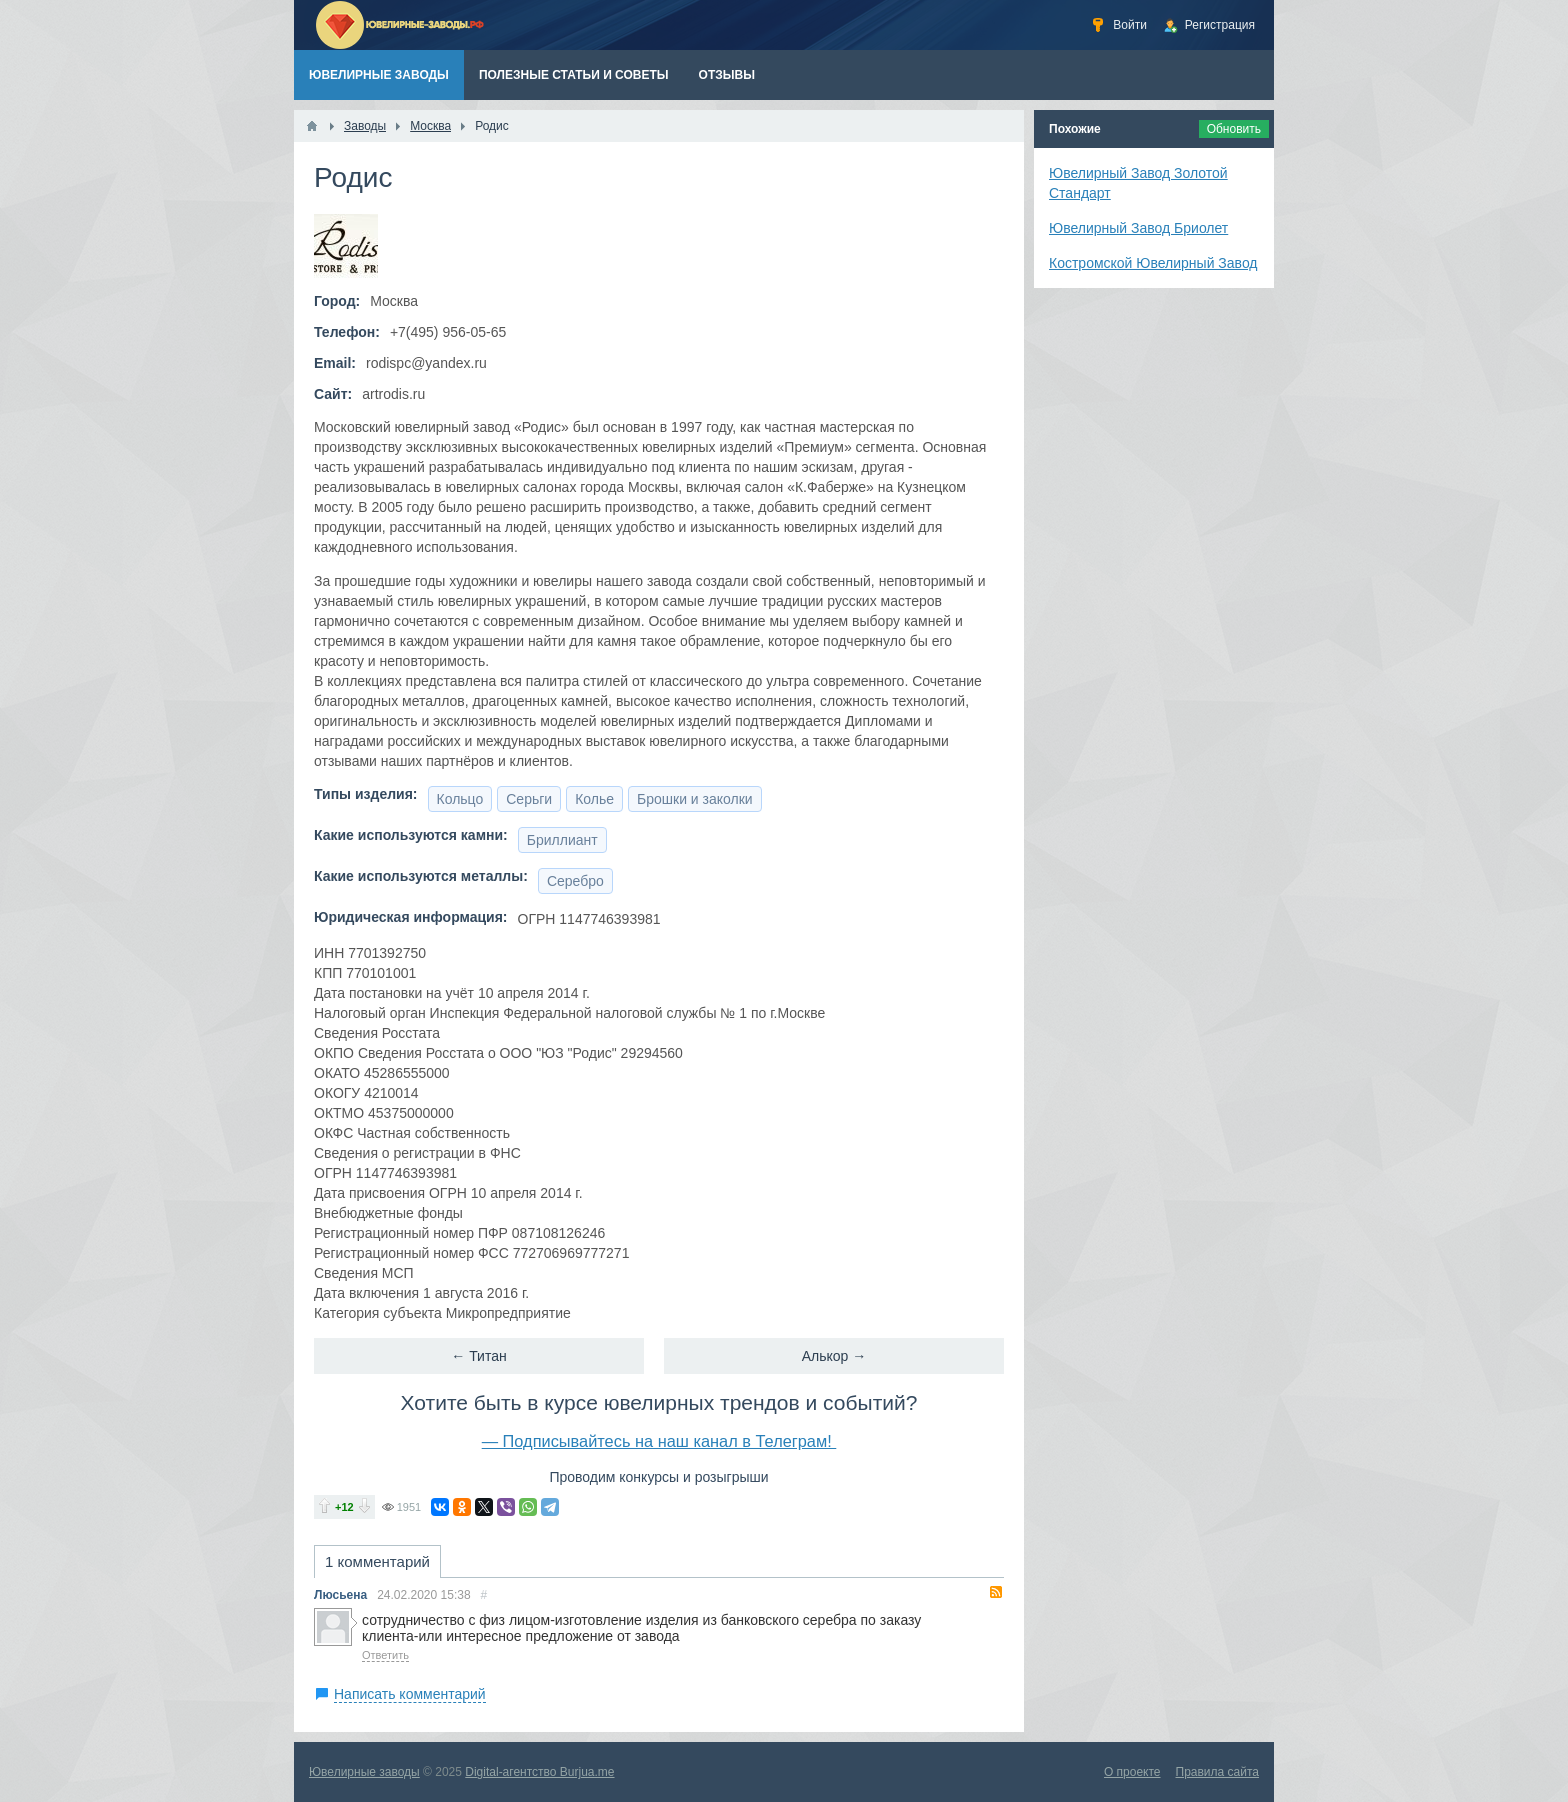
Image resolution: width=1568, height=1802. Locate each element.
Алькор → (834, 1356)
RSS (996, 1592)
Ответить (385, 1655)
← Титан (478, 1356)
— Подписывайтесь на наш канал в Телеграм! (659, 1441)
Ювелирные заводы (364, 1772)
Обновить (1234, 129)
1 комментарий (377, 1561)
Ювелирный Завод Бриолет (1138, 228)
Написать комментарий (410, 1694)
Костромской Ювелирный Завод (1153, 263)
